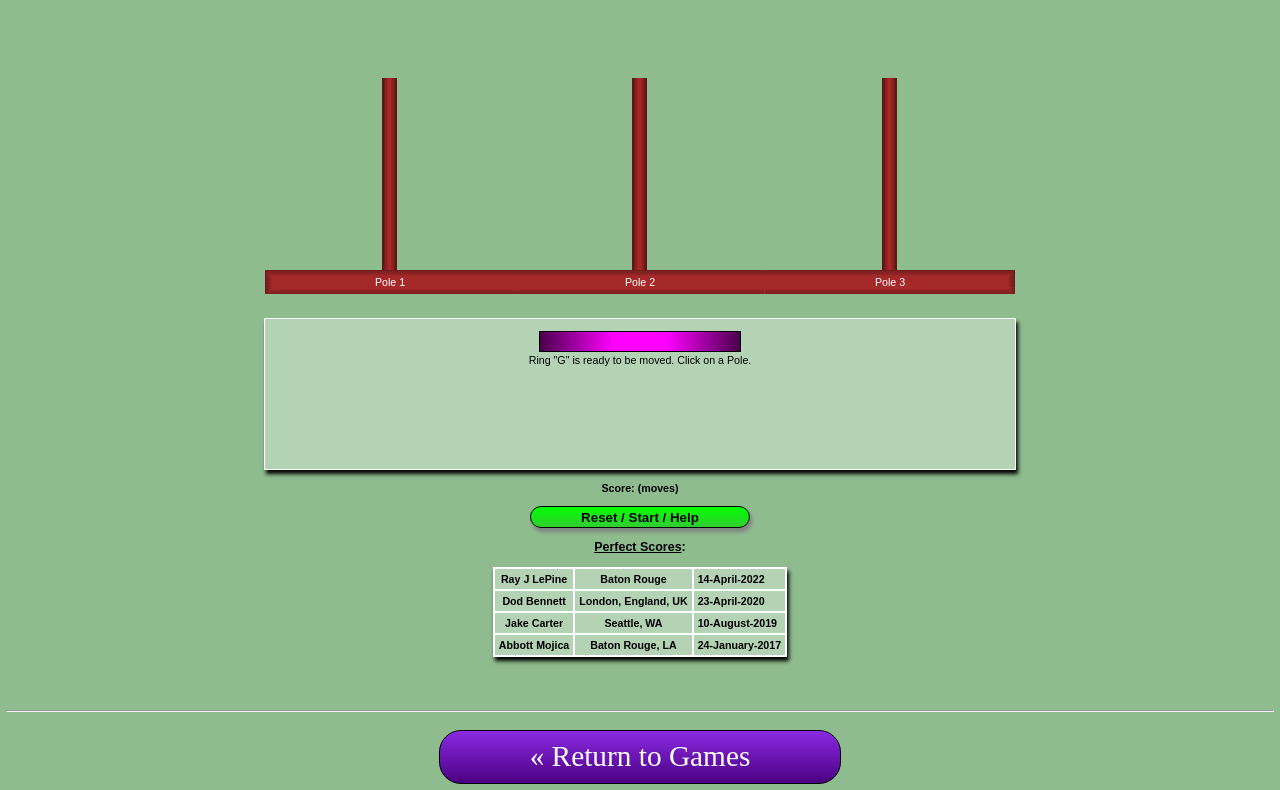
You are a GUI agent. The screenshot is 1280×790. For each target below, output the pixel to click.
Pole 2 (640, 282)
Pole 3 (890, 282)
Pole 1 (390, 282)
